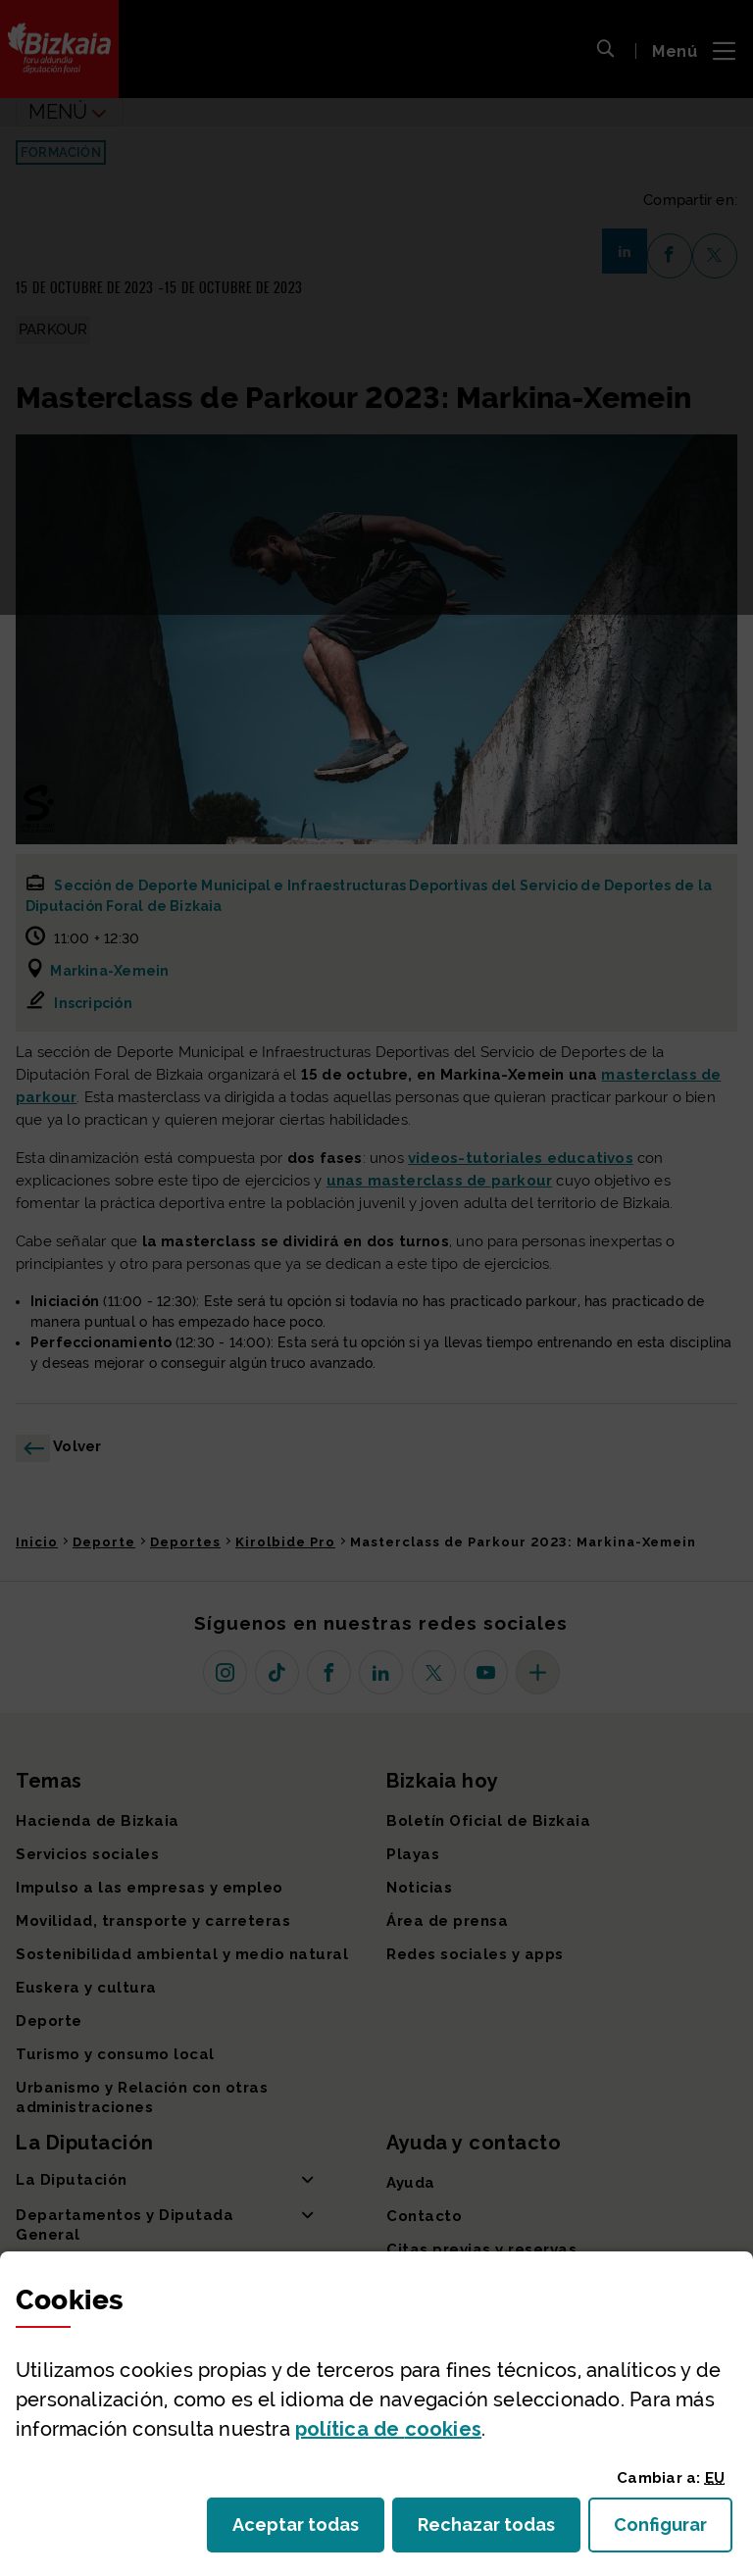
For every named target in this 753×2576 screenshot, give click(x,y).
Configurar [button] (673, 2530)
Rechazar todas (499, 2530)
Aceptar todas (308, 2530)
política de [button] (388, 2429)
